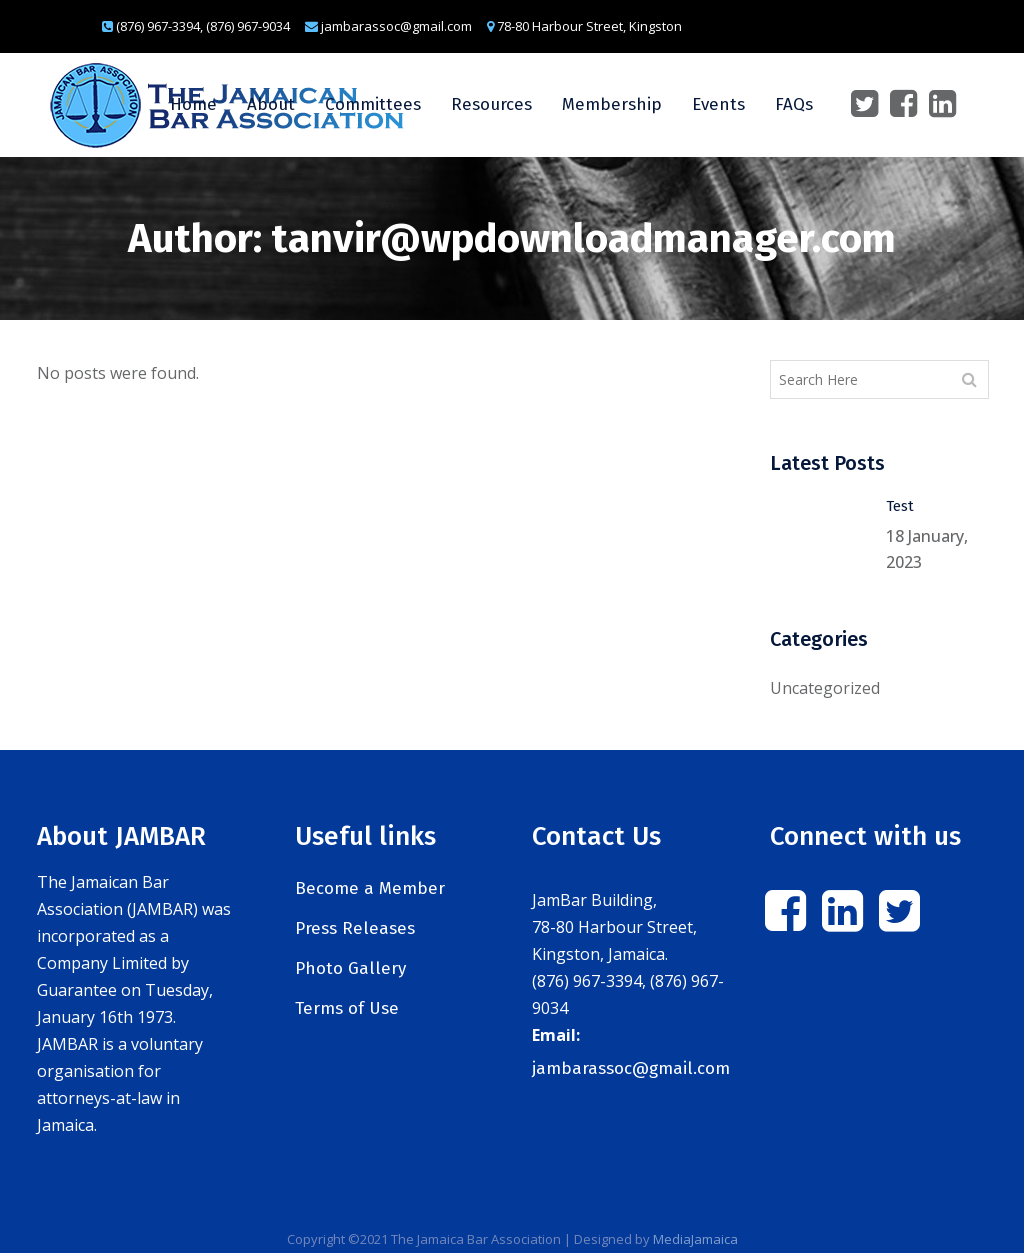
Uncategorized (825, 688)
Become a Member (370, 888)
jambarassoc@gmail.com (631, 1068)
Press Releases (355, 928)
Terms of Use (347, 1008)
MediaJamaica (695, 1239)
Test (900, 506)
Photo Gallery (350, 968)
